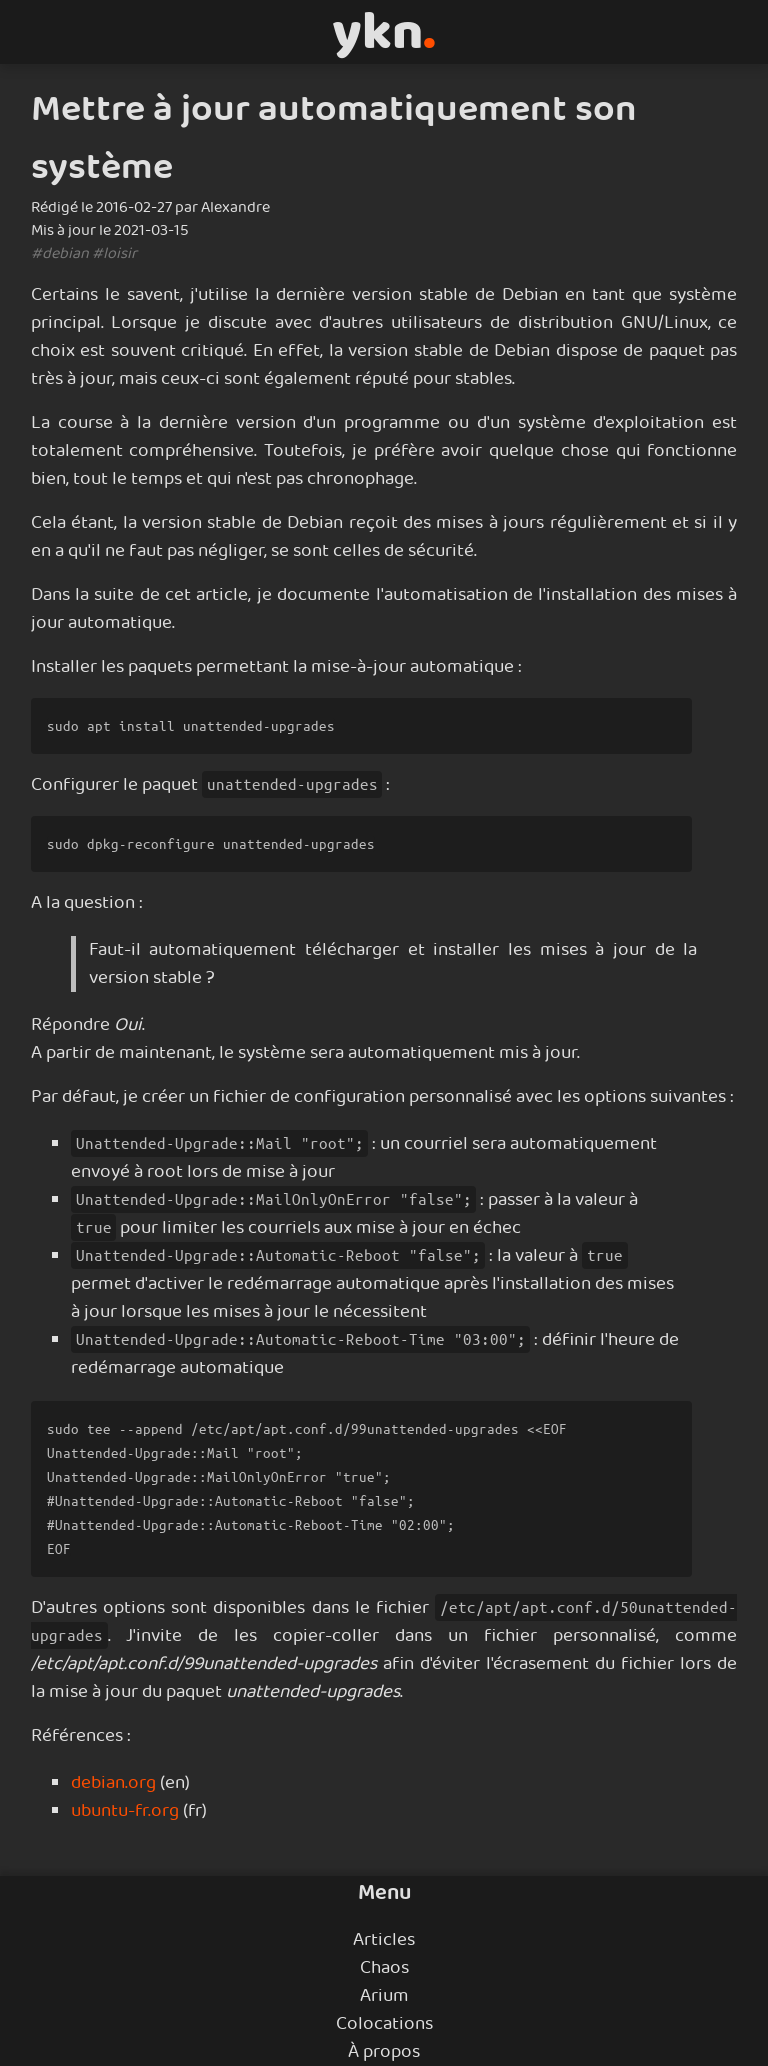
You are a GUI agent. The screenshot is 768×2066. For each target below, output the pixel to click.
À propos (384, 2052)
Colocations (384, 2024)
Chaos (384, 1968)
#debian (60, 253)
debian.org (113, 1783)
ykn (384, 32)
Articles (384, 1940)
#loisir (114, 253)
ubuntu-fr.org (125, 1811)
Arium (384, 1996)
